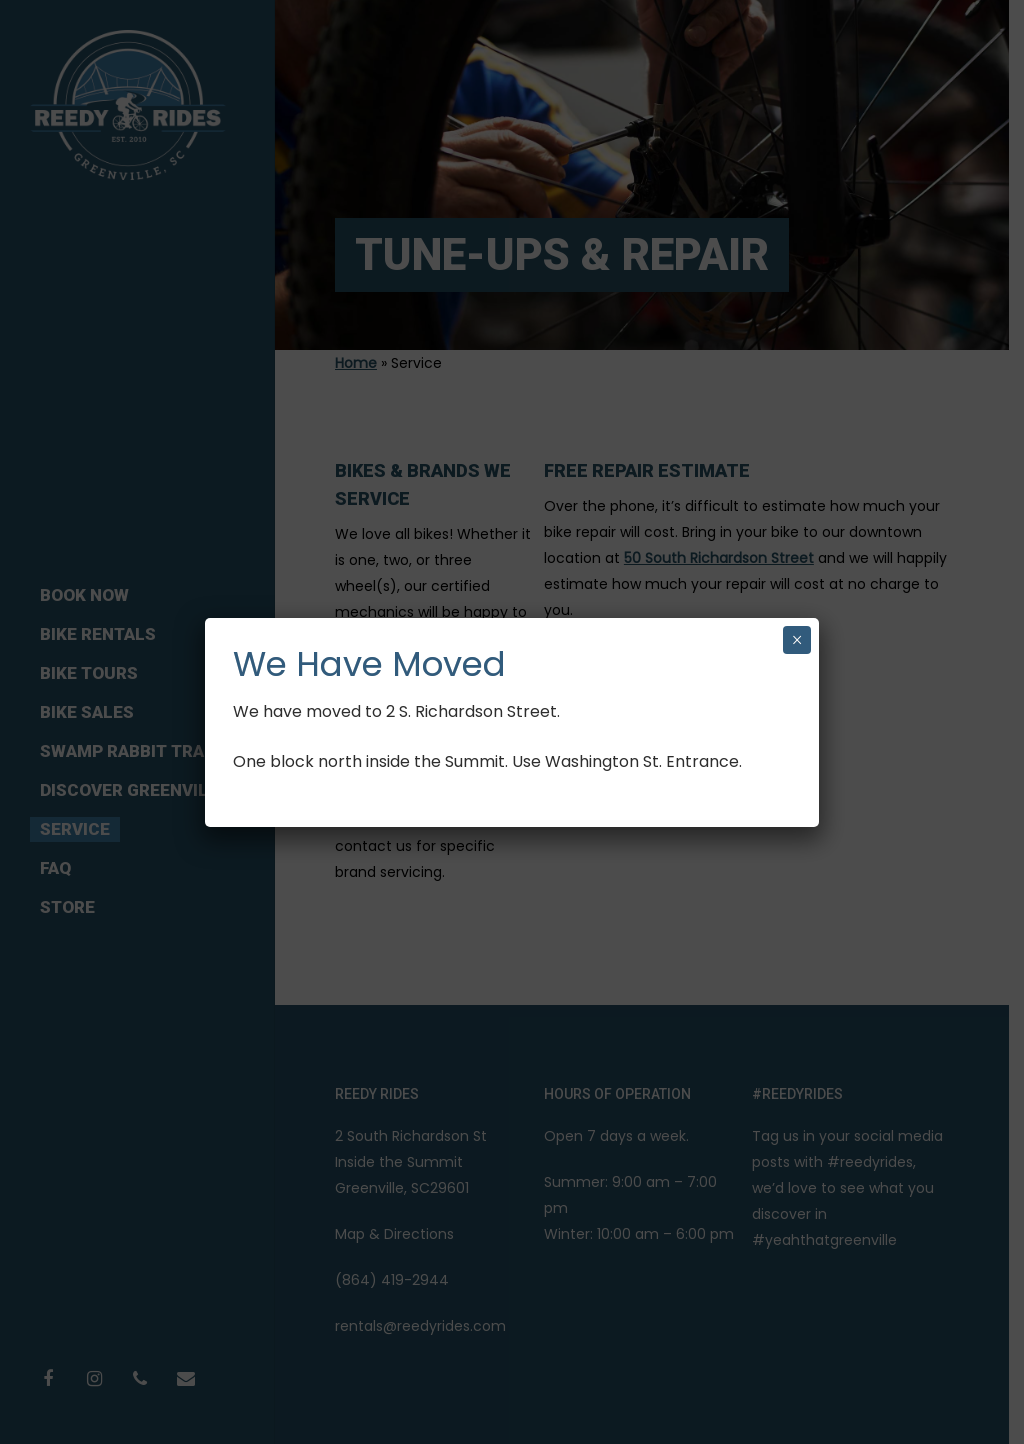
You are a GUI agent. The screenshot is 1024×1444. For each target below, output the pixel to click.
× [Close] (797, 640)
